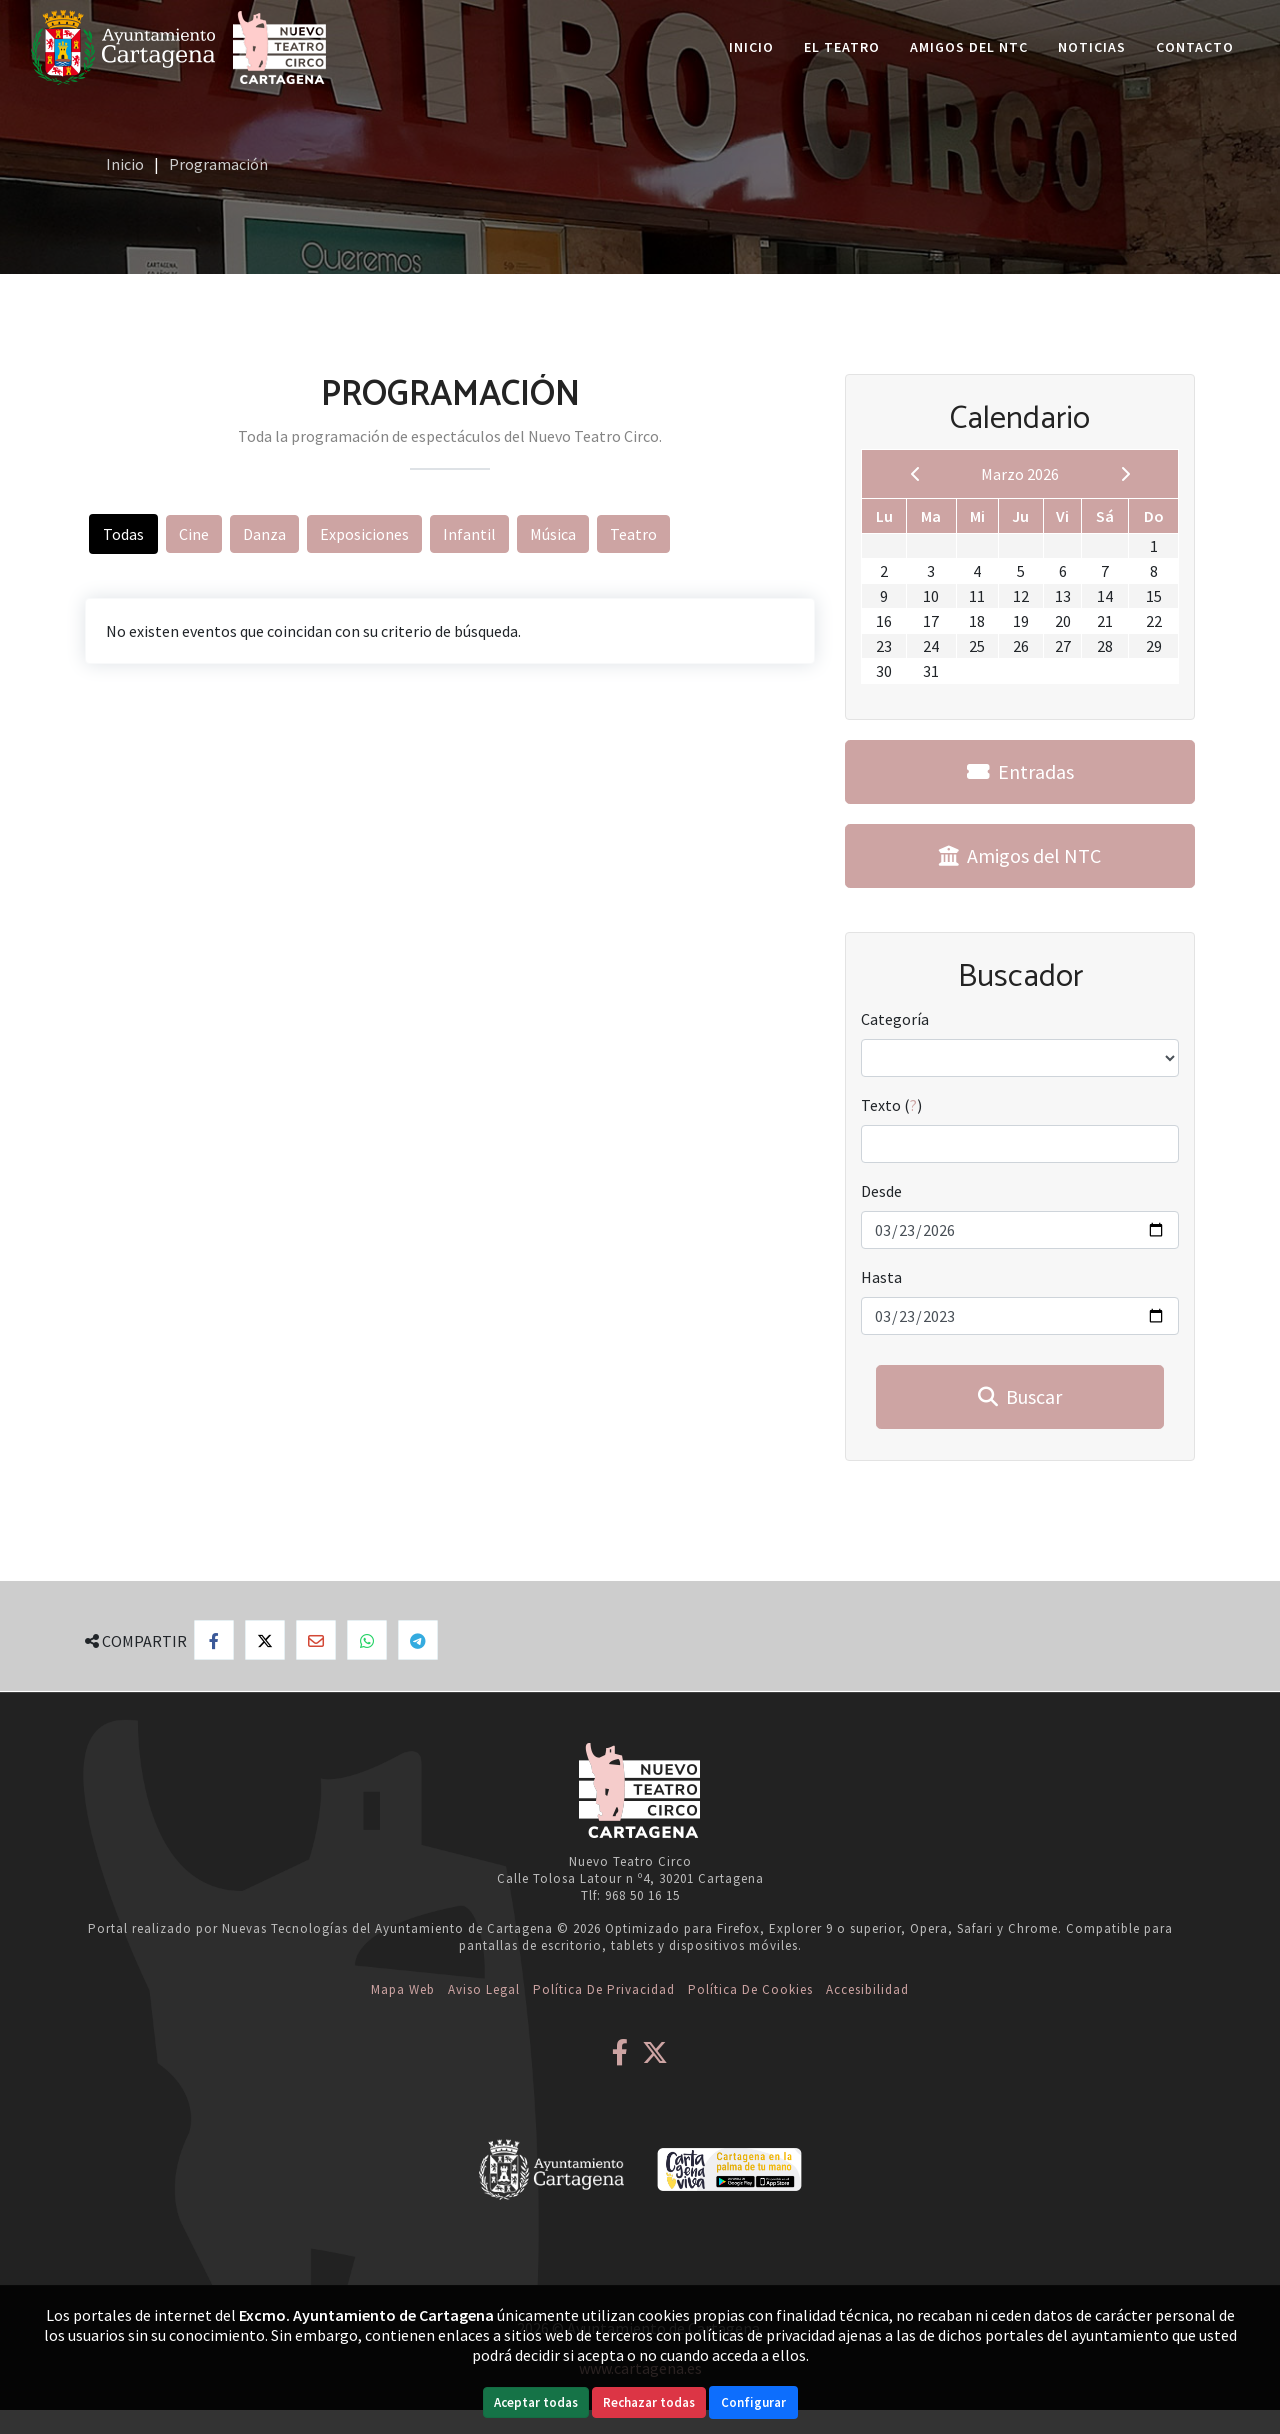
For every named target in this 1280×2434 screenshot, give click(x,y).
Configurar (753, 2402)
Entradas (1020, 771)
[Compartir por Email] (316, 1640)
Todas (123, 534)
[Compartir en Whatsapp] (367, 1640)
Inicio (751, 47)
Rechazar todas (649, 2402)
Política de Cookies (750, 1989)
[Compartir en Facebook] (214, 1640)
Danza (264, 534)
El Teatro (842, 47)
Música (553, 534)
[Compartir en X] (265, 1640)
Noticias (1092, 47)
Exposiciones (364, 534)
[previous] (916, 474)
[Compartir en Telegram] (418, 1640)
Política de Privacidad (604, 1989)
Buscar (1020, 1396)
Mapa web (403, 1989)
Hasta (881, 1277)
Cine (194, 534)
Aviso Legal (484, 1989)
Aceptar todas (536, 2402)
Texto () (891, 1105)
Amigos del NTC (969, 47)
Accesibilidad (867, 1989)
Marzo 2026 (1020, 474)
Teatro (633, 534)
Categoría (895, 1019)
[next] (1125, 474)
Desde (881, 1191)
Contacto (1195, 47)
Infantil (469, 534)
